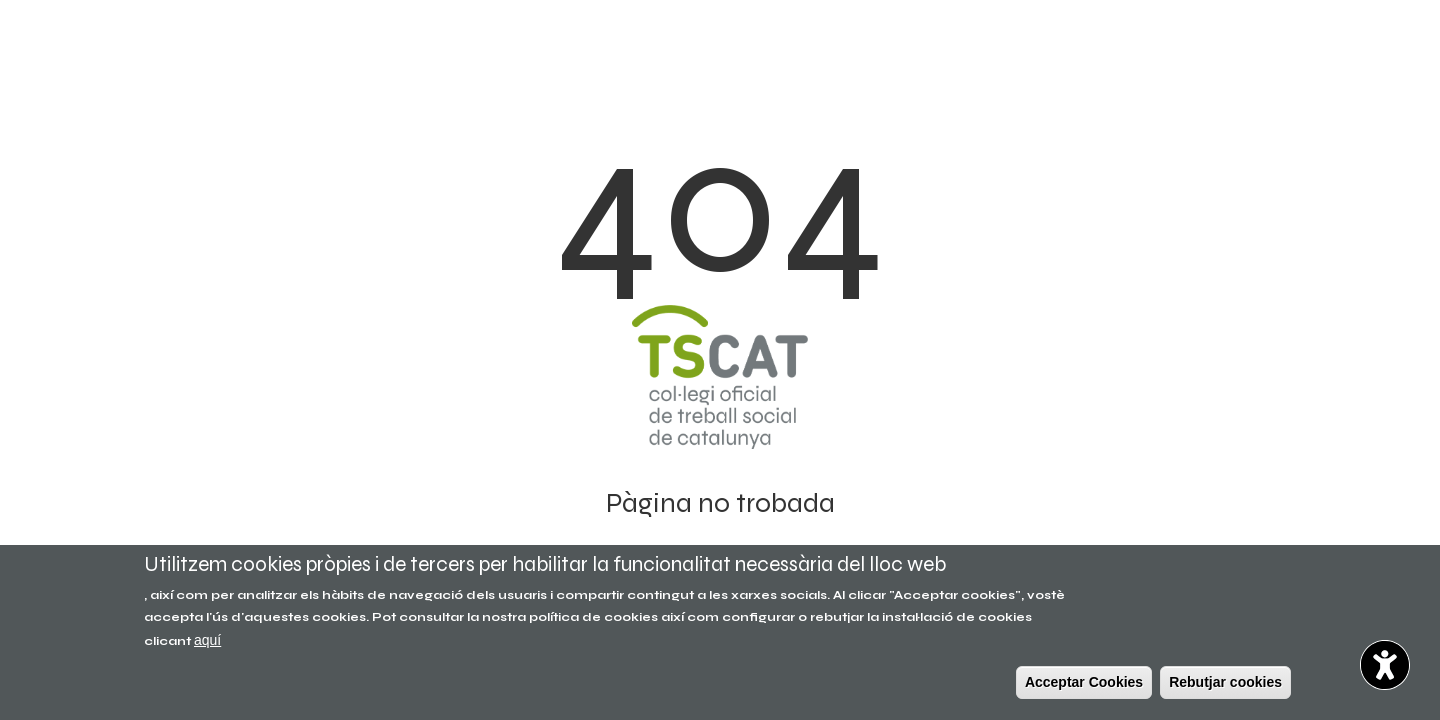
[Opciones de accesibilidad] (1385, 665)
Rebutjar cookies (1225, 682)
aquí (207, 640)
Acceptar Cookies (1084, 682)
